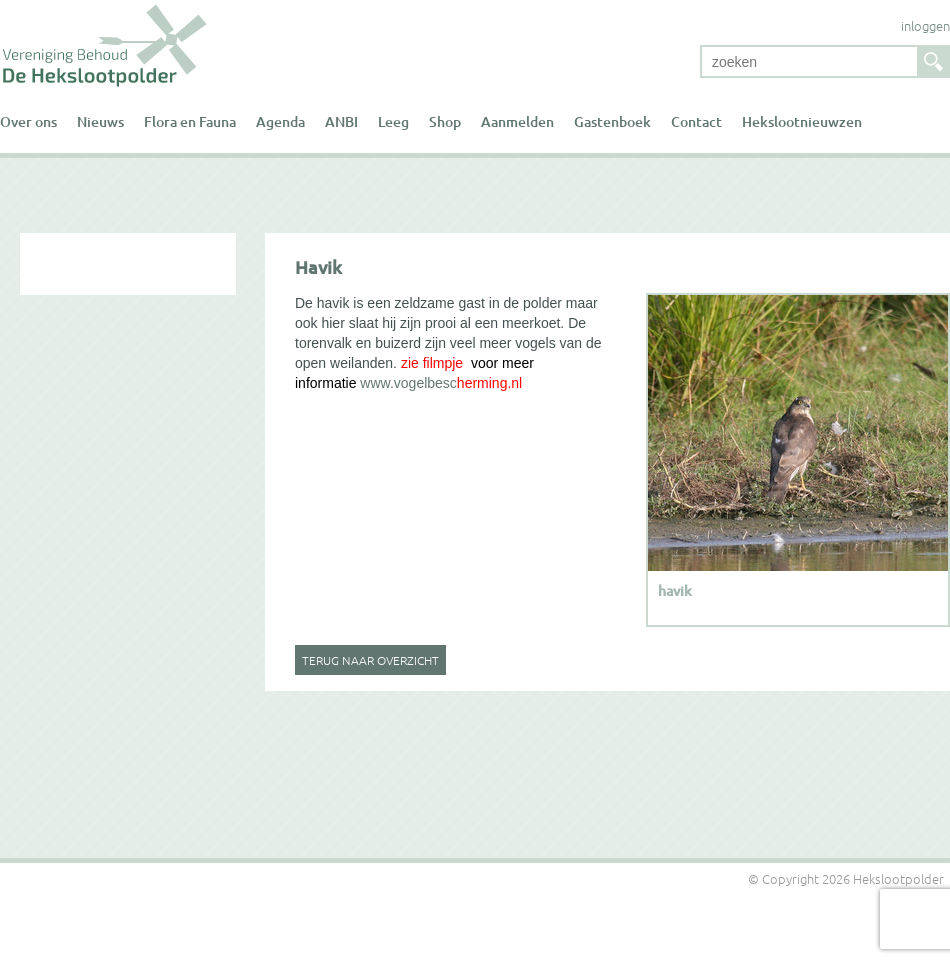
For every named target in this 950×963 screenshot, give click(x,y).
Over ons (28, 121)
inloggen (925, 25)
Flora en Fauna (190, 121)
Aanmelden (517, 121)
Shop (445, 121)
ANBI (341, 121)
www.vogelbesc (408, 383)
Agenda (280, 121)
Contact (696, 121)
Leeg (393, 121)
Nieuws (100, 121)
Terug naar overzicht (370, 660)
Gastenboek (612, 121)
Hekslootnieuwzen (802, 121)
